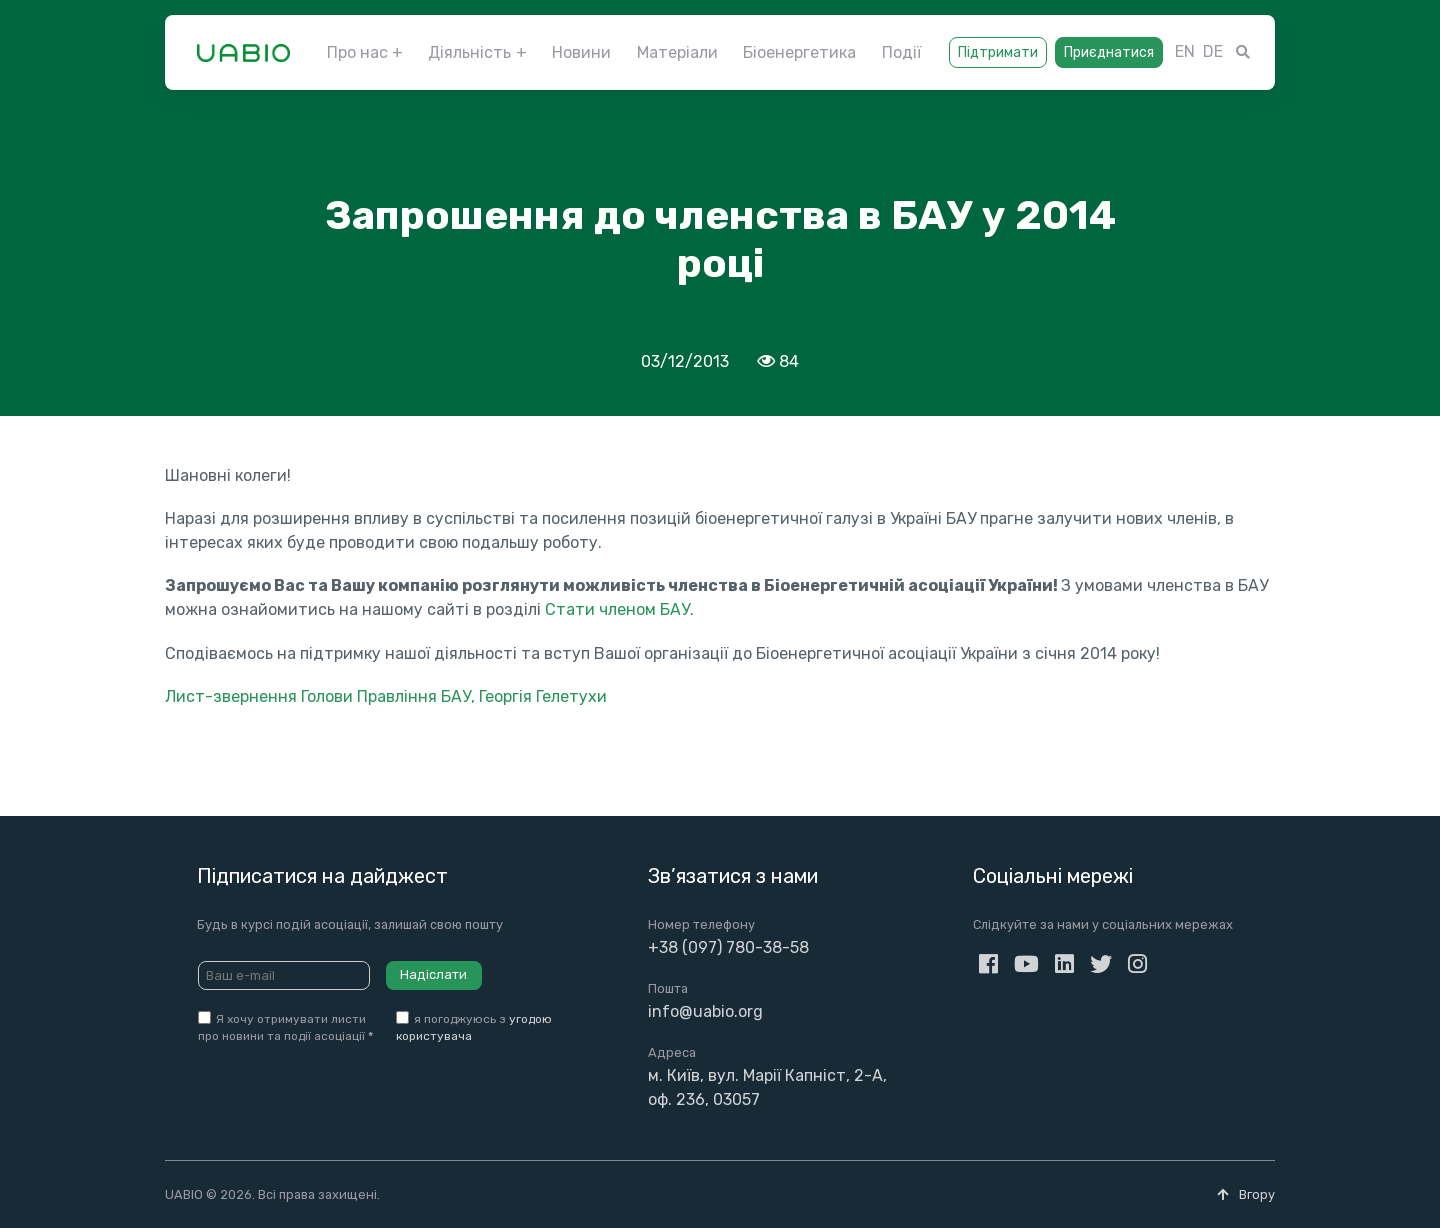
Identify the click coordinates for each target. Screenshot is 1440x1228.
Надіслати (433, 974)
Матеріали (677, 52)
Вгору (1246, 1194)
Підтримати (998, 52)
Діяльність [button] (469, 52)
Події (901, 52)
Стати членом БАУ (617, 609)
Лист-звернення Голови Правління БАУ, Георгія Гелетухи (386, 696)
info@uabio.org (705, 1011)
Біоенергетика (799, 52)
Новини (581, 52)
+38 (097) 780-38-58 (728, 947)
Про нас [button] (357, 52)
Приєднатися (1109, 52)
